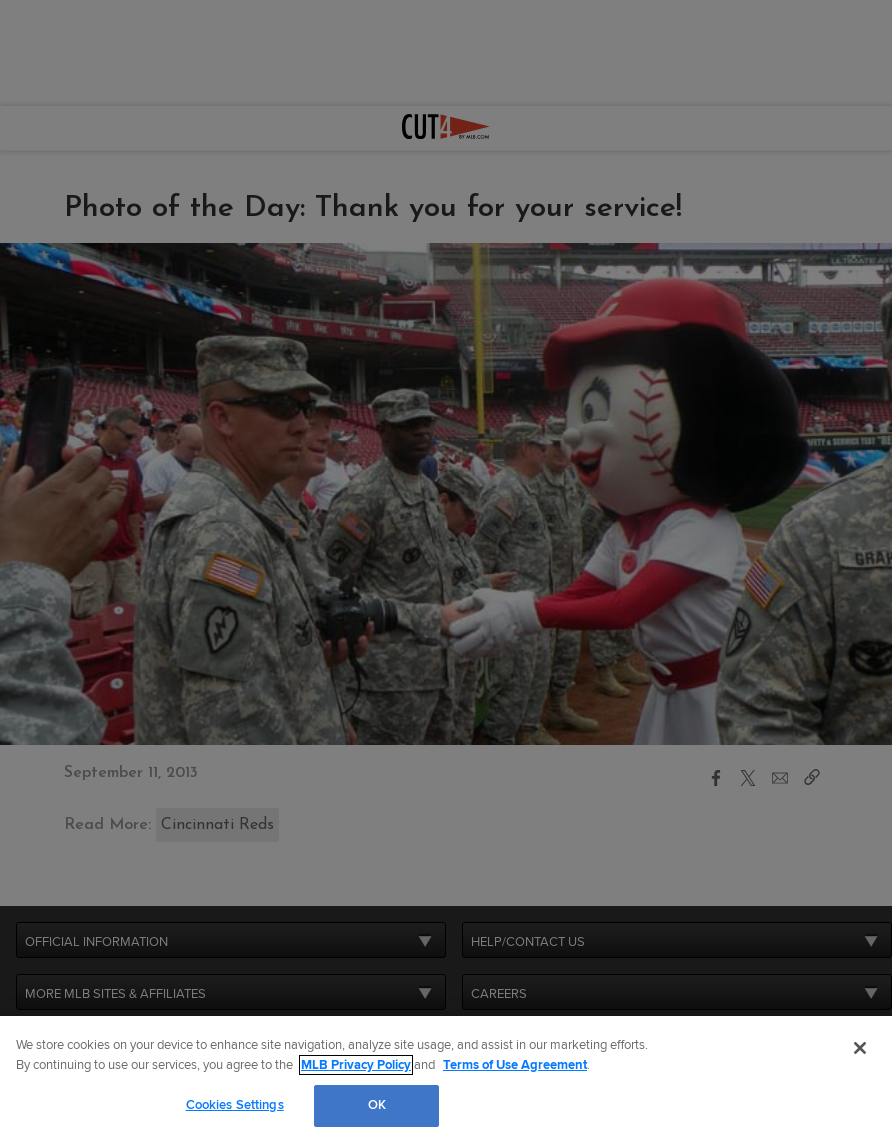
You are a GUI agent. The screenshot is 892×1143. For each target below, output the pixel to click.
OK (377, 1105)
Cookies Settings (235, 1105)
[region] (446, 1079)
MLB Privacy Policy (356, 1065)
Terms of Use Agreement (515, 1065)
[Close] (860, 1048)
